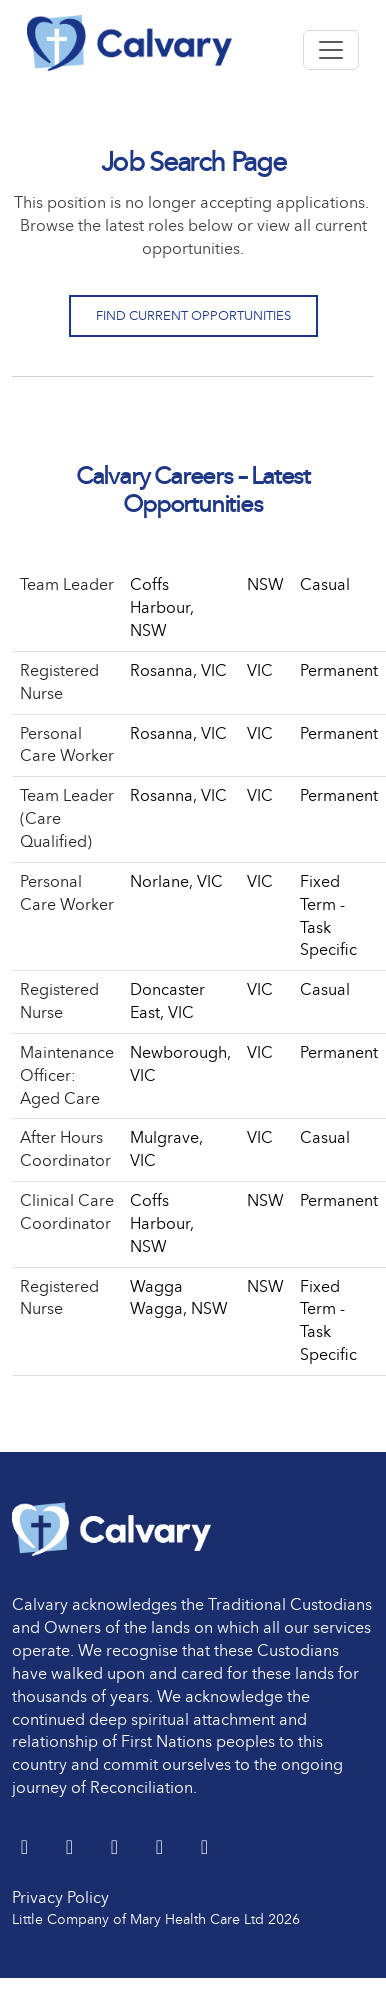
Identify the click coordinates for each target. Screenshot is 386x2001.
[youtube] (161, 1848)
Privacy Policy (60, 1897)
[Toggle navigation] (331, 50)
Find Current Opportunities (193, 315)
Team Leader (67, 584)
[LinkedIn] (71, 1848)
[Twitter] (26, 1848)
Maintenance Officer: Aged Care (67, 1075)
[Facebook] (116, 1848)
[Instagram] (204, 1848)
